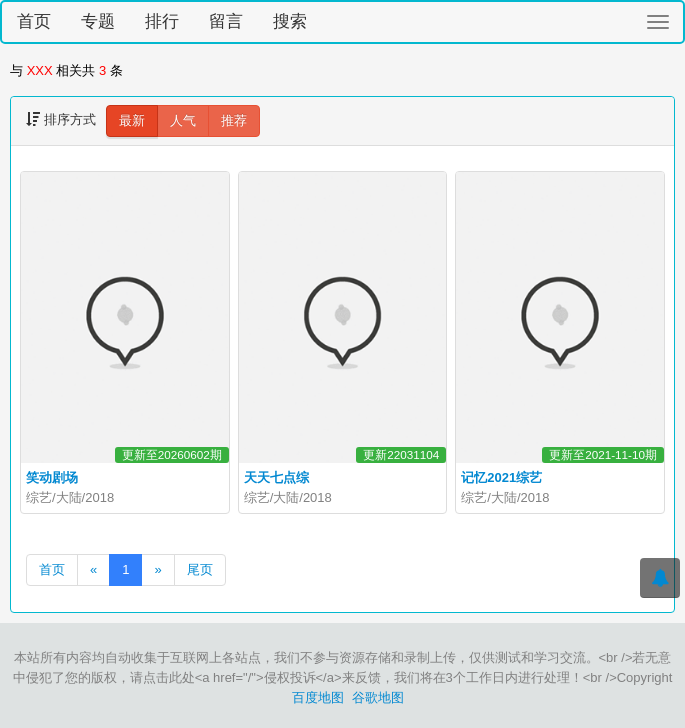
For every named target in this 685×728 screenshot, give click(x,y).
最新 (132, 120)
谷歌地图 (378, 697)
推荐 (234, 120)
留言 (226, 21)
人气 (183, 120)
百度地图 (318, 697)
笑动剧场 (52, 477)
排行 (162, 21)
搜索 (290, 21)
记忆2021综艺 (501, 477)
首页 (34, 21)
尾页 (200, 569)
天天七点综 (276, 477)
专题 (98, 21)
